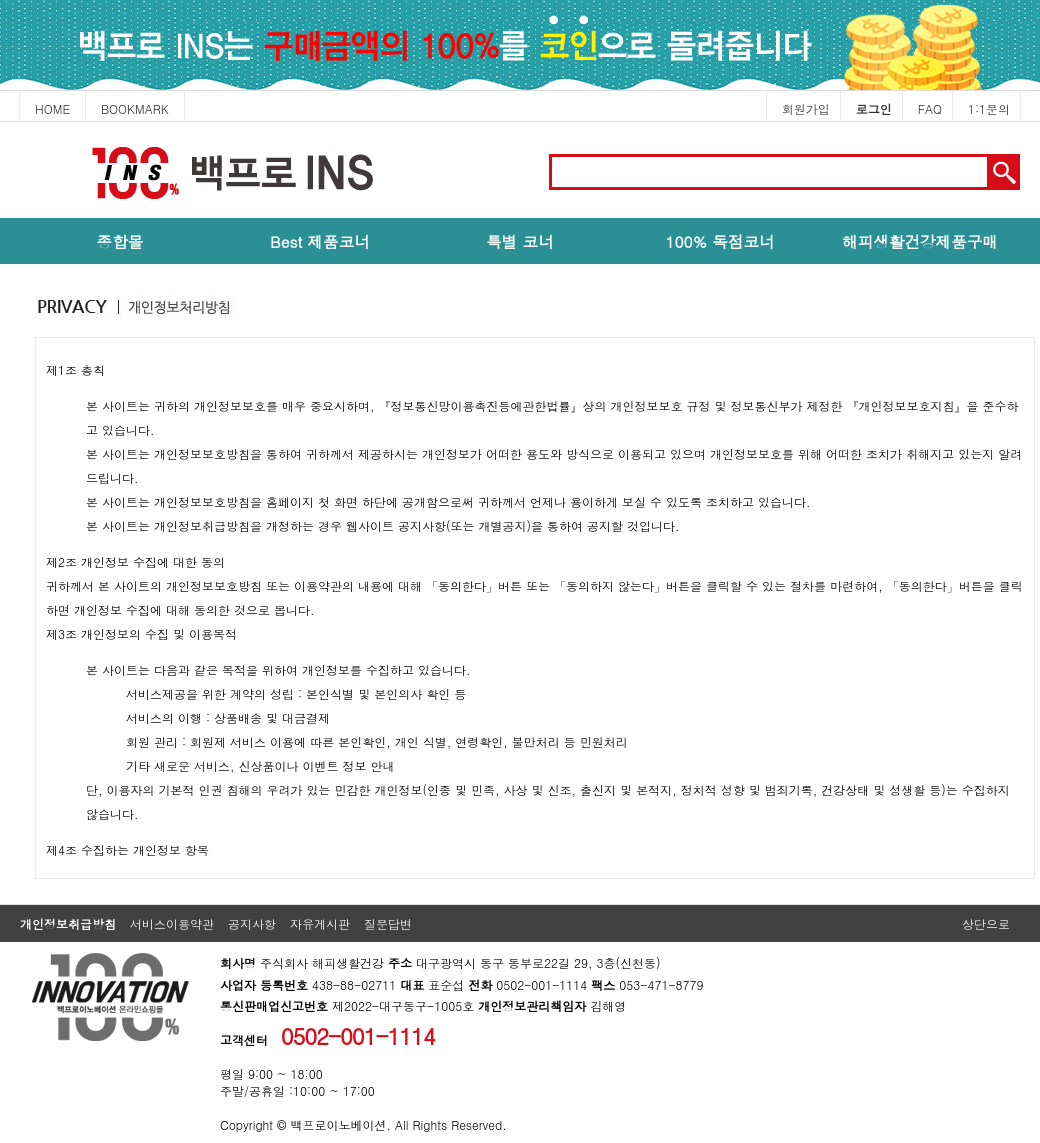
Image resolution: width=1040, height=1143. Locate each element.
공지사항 (252, 923)
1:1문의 (989, 108)
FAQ (930, 108)
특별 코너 (520, 241)
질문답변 (388, 923)
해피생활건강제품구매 (920, 241)
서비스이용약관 (172, 923)
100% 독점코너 (719, 241)
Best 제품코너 (320, 241)
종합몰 (120, 241)
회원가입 (806, 108)
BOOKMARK (135, 108)
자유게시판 (320, 923)
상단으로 (986, 923)
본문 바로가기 (0, 122)
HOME (52, 108)
